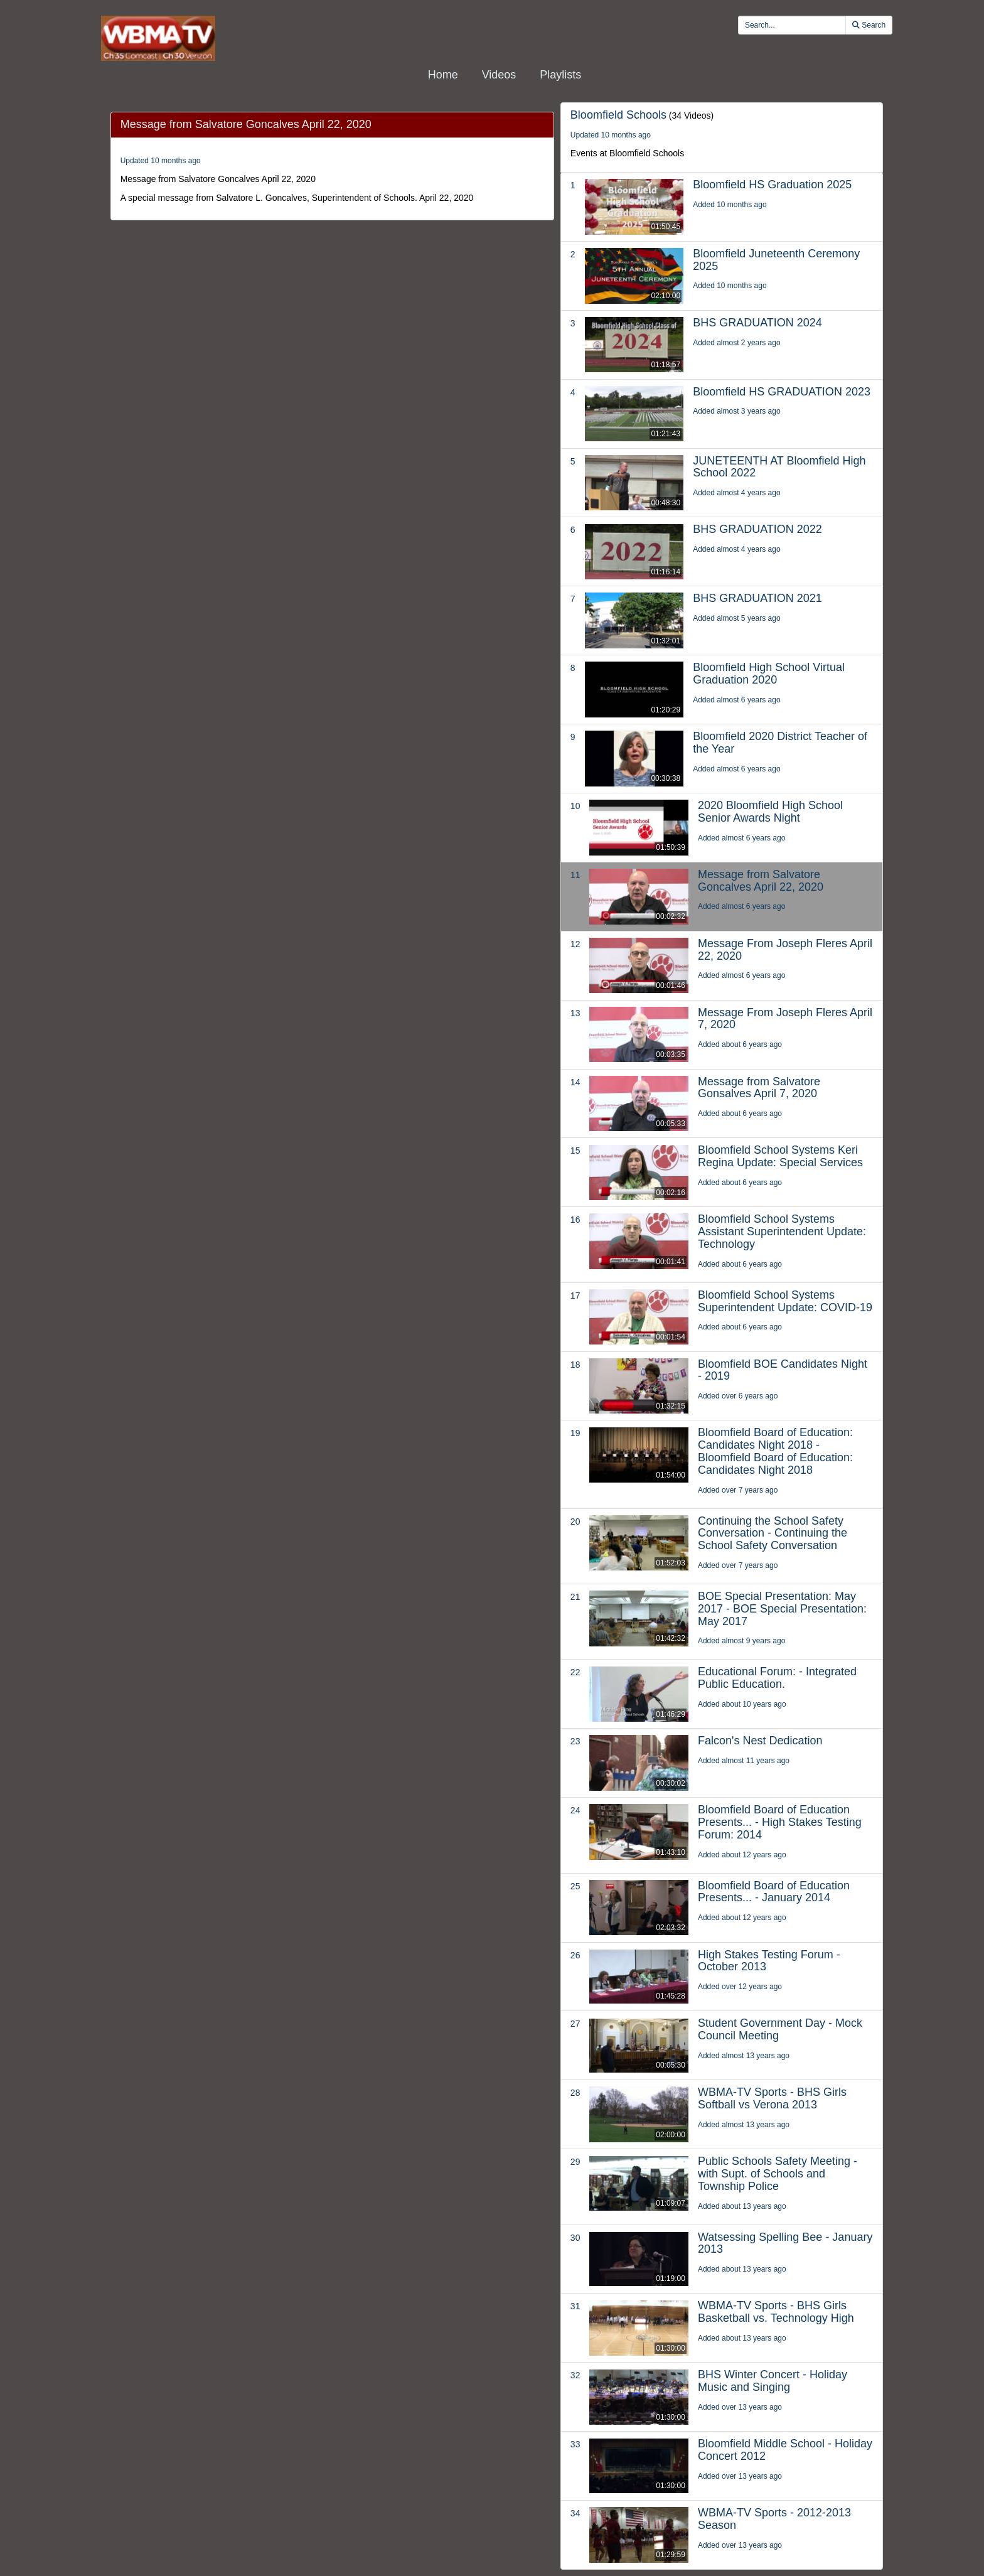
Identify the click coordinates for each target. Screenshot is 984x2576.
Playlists (560, 74)
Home (443, 74)
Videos (499, 74)
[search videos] (792, 25)
